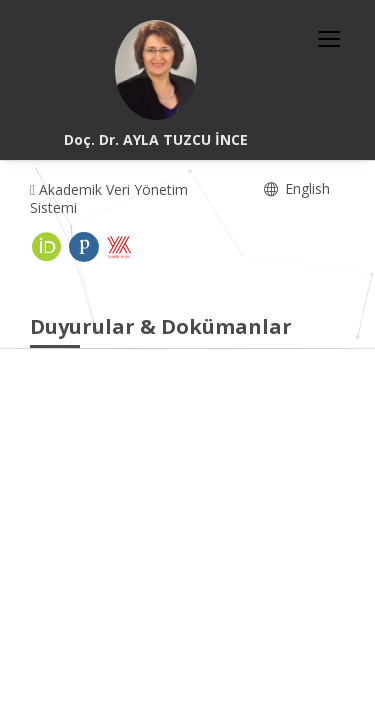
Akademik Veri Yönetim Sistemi (109, 198)
